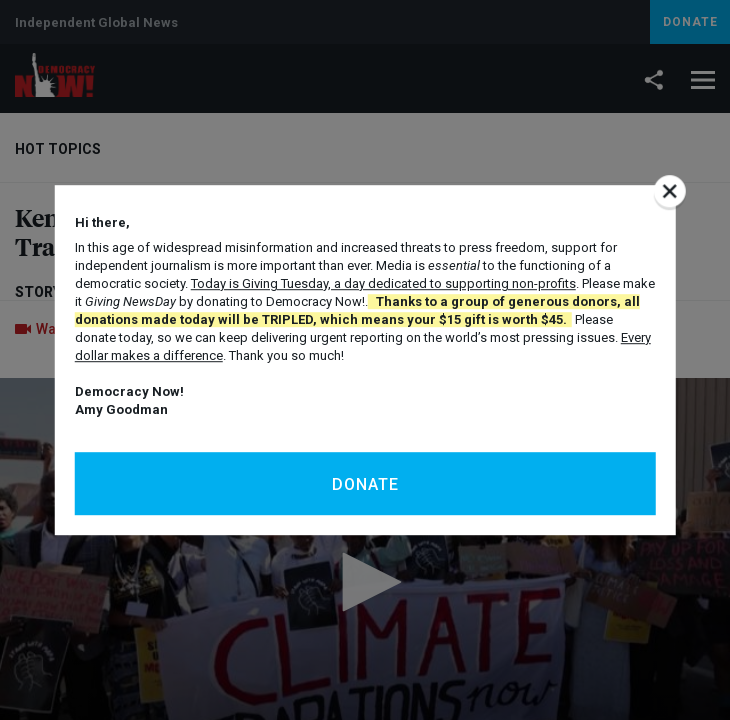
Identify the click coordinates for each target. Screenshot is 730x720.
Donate (365, 484)
